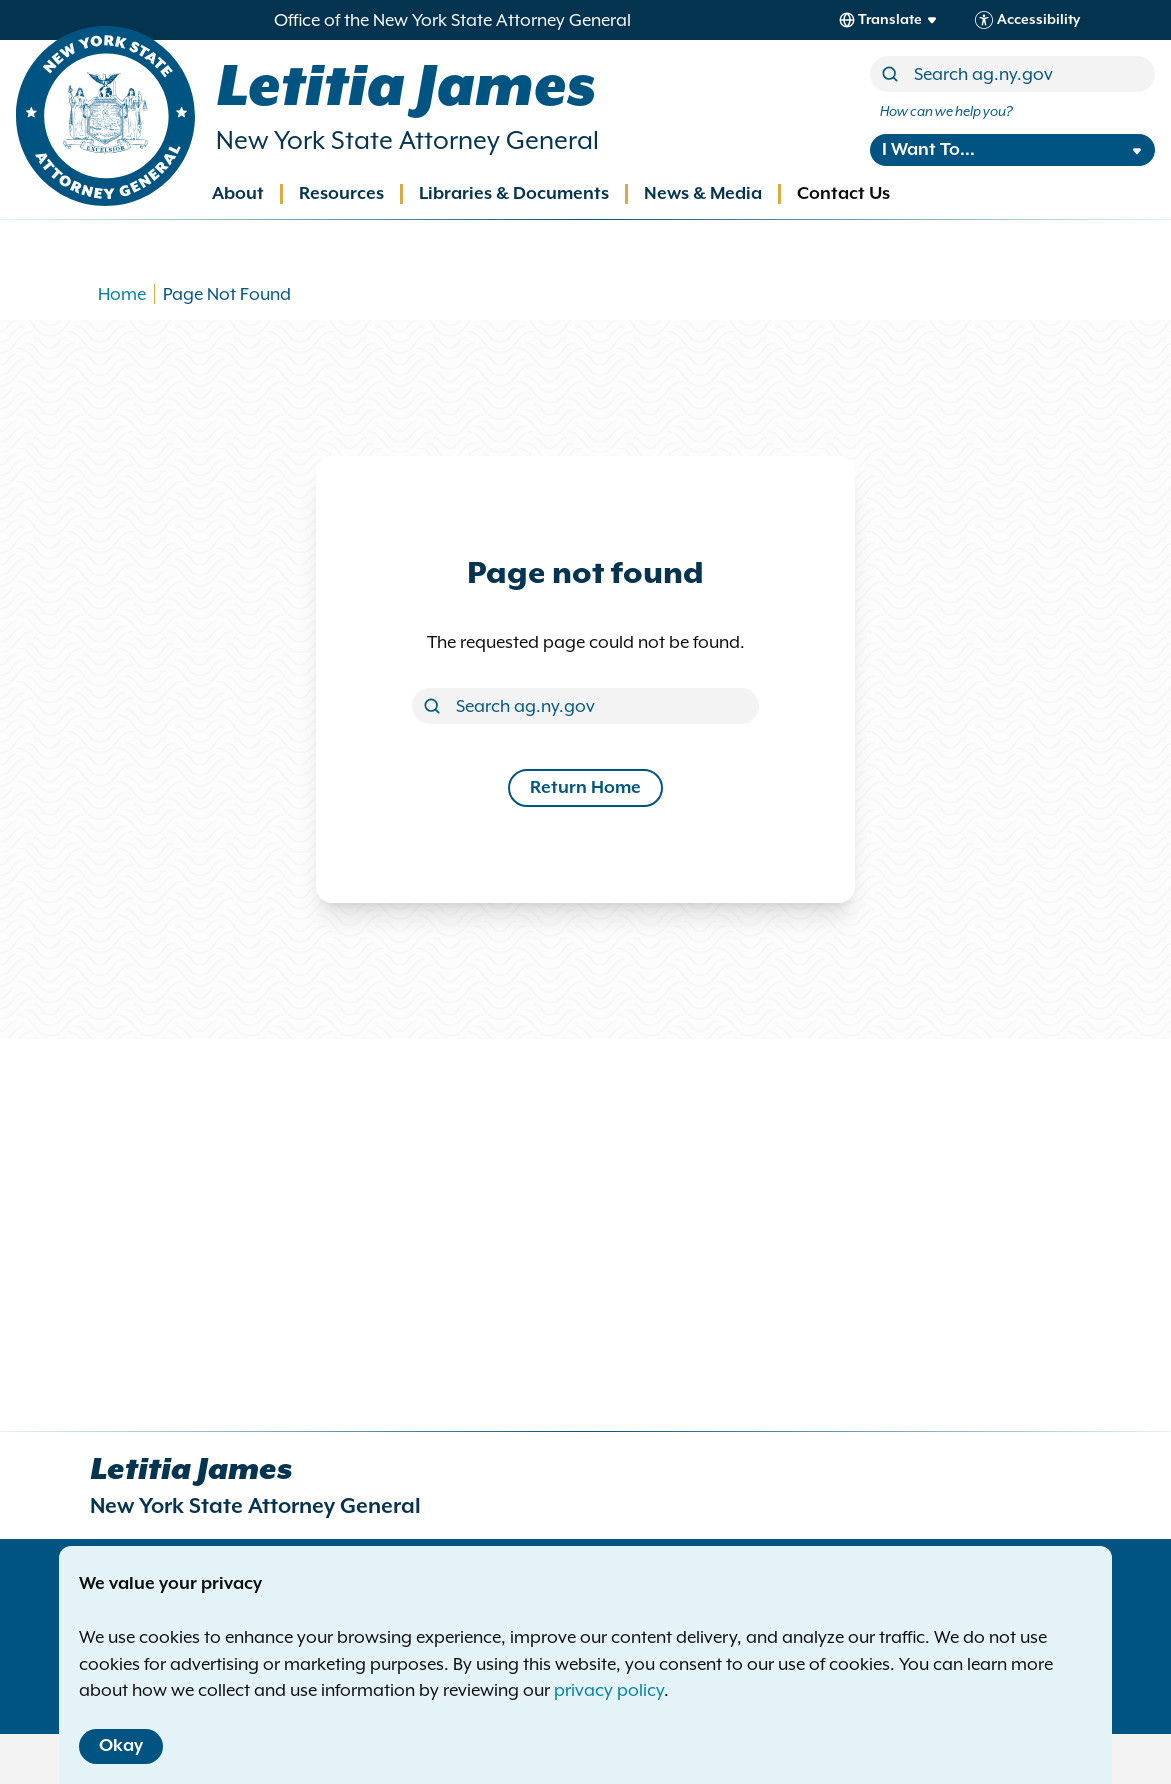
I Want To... (928, 150)
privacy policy (609, 1690)
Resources (341, 194)
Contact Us (843, 194)
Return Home (585, 788)
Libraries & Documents (514, 194)
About (238, 194)
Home (122, 294)
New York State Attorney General (407, 140)
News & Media (703, 194)
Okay (121, 1746)
